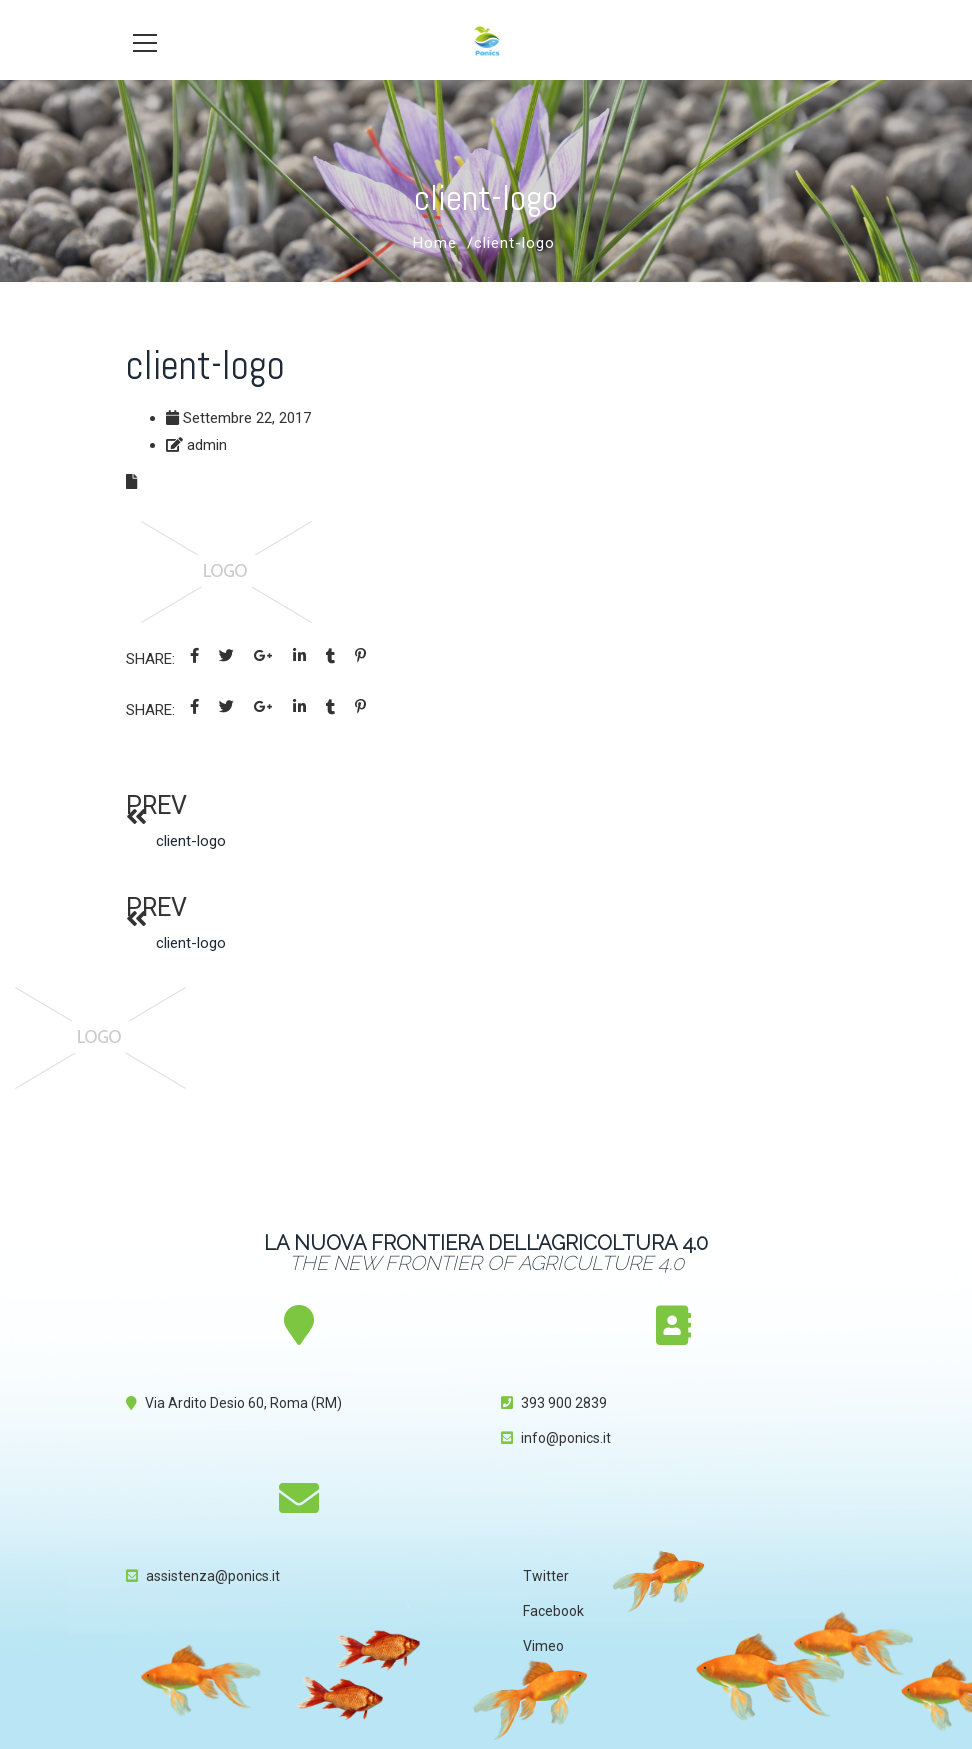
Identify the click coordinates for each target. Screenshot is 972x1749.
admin (207, 445)
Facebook (553, 1611)
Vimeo (543, 1646)
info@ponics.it (566, 1438)
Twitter (546, 1576)
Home (435, 243)
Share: (150, 659)
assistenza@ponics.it (213, 1576)
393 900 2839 (564, 1403)
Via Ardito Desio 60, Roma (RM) (243, 1403)
